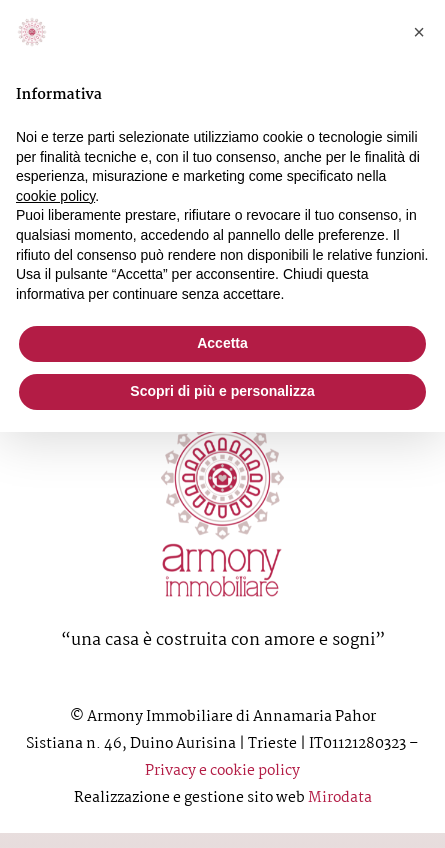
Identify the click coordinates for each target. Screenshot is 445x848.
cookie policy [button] (55, 196)
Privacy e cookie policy (222, 771)
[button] (419, 32)
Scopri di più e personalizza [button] (222, 391)
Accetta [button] (222, 343)
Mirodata (340, 798)
